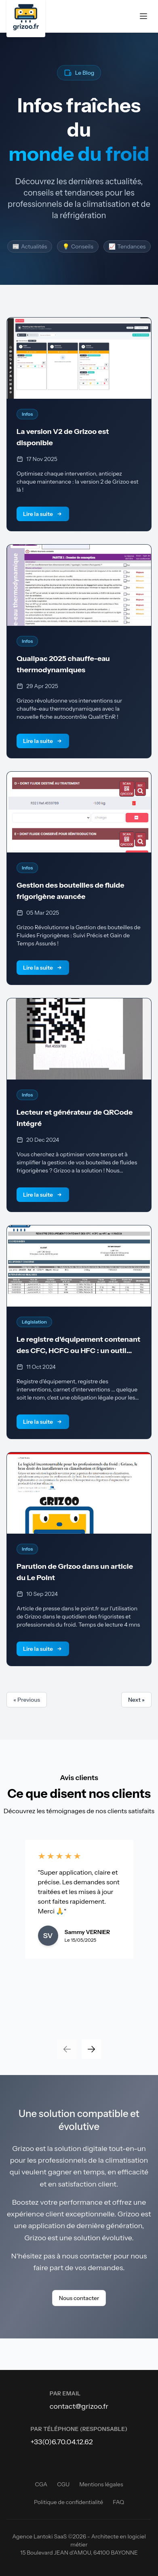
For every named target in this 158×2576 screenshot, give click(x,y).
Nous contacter (79, 2298)
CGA (41, 2484)
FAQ (118, 2502)
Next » (136, 1699)
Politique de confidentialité (68, 2502)
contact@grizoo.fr (79, 2406)
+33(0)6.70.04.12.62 (62, 2441)
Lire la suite (43, 514)
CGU (63, 2484)
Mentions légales (101, 2484)
